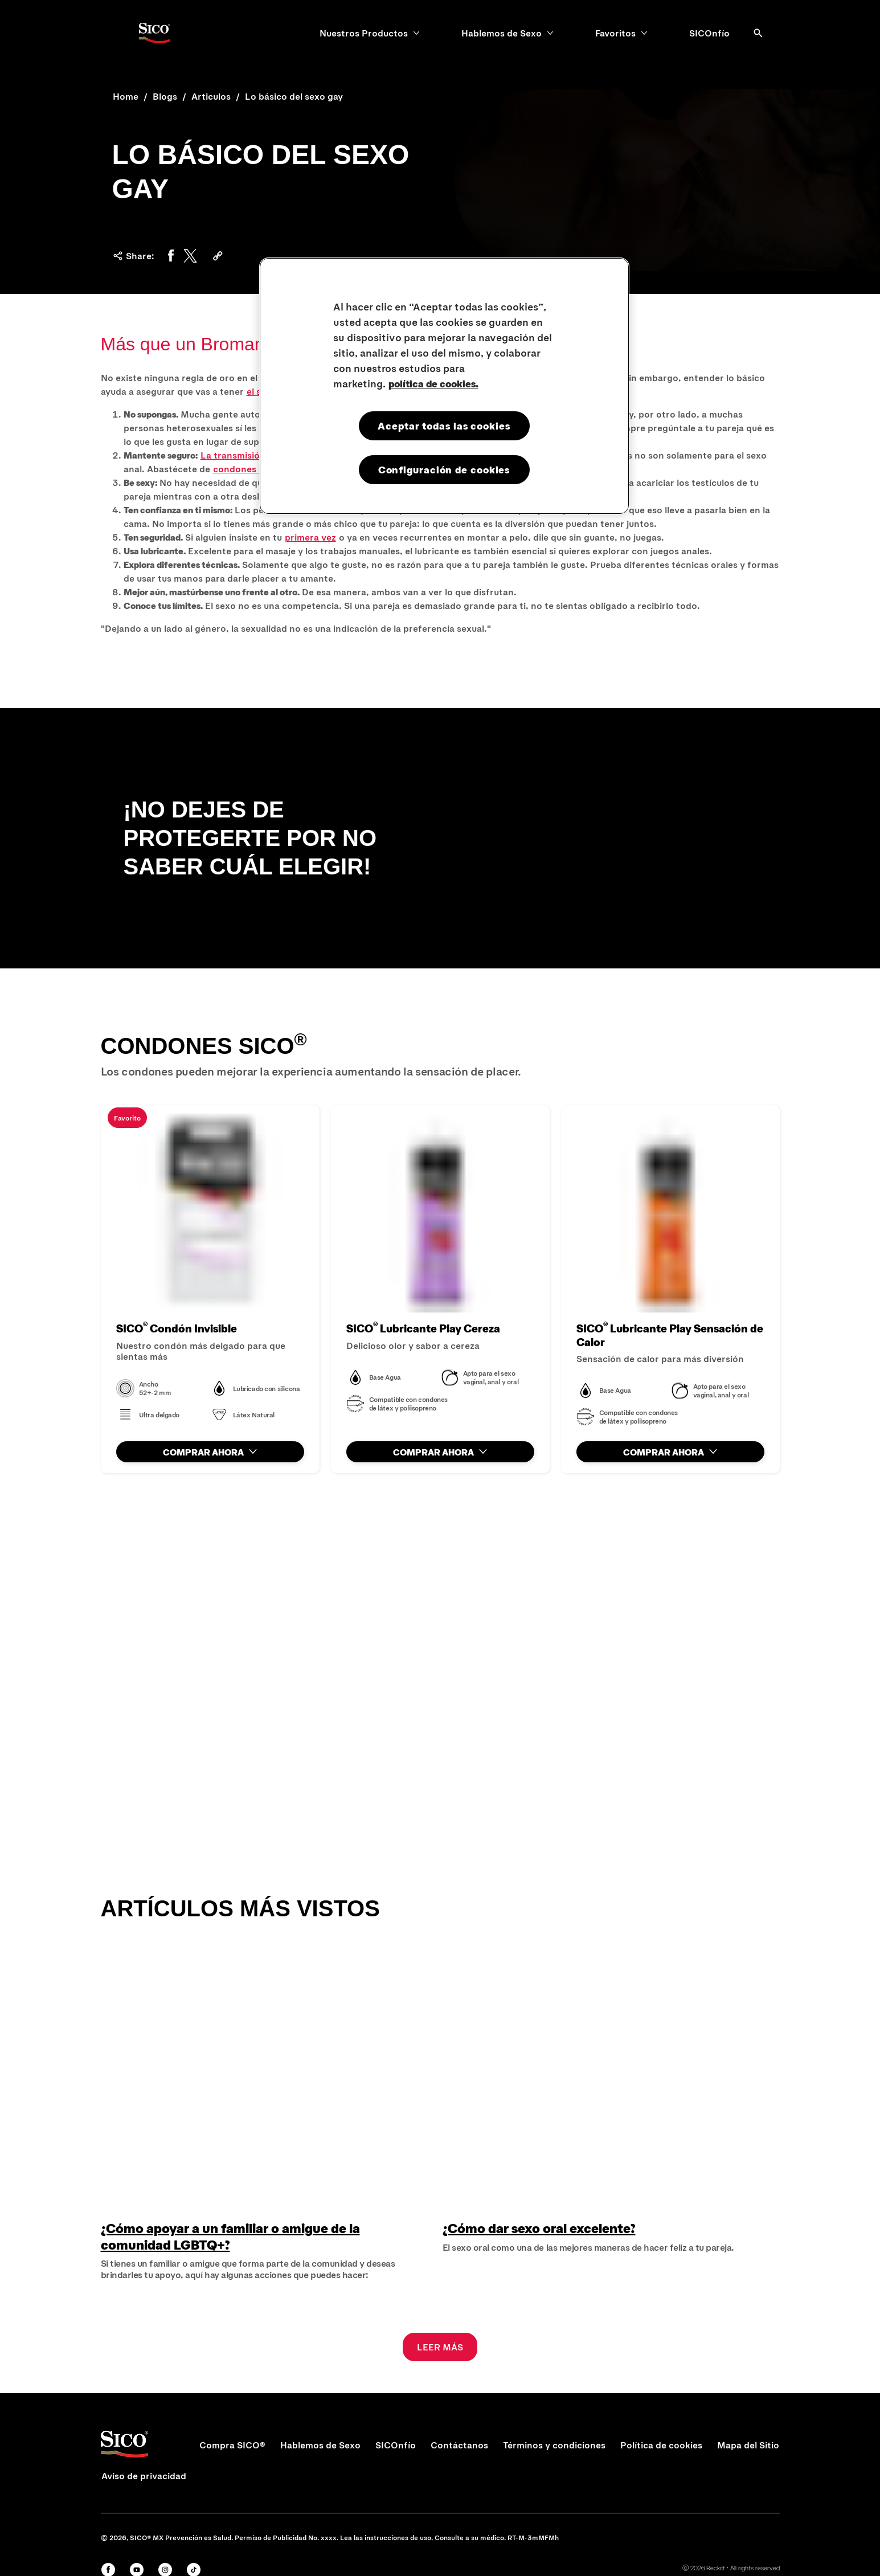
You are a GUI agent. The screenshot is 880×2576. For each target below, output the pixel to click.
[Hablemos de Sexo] (501, 33)
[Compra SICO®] (232, 2445)
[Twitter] (190, 255)
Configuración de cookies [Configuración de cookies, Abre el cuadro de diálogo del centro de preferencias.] (444, 469)
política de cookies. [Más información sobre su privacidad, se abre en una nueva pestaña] (433, 383)
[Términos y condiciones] (554, 2445)
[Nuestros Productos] (364, 33)
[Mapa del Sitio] (748, 2445)
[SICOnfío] (709, 33)
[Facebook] (170, 255)
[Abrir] (758, 33)
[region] (444, 385)
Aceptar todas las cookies (444, 425)
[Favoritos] (615, 33)
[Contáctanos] (459, 2445)
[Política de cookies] (661, 2445)
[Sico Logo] (153, 33)
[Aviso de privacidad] (144, 2475)
